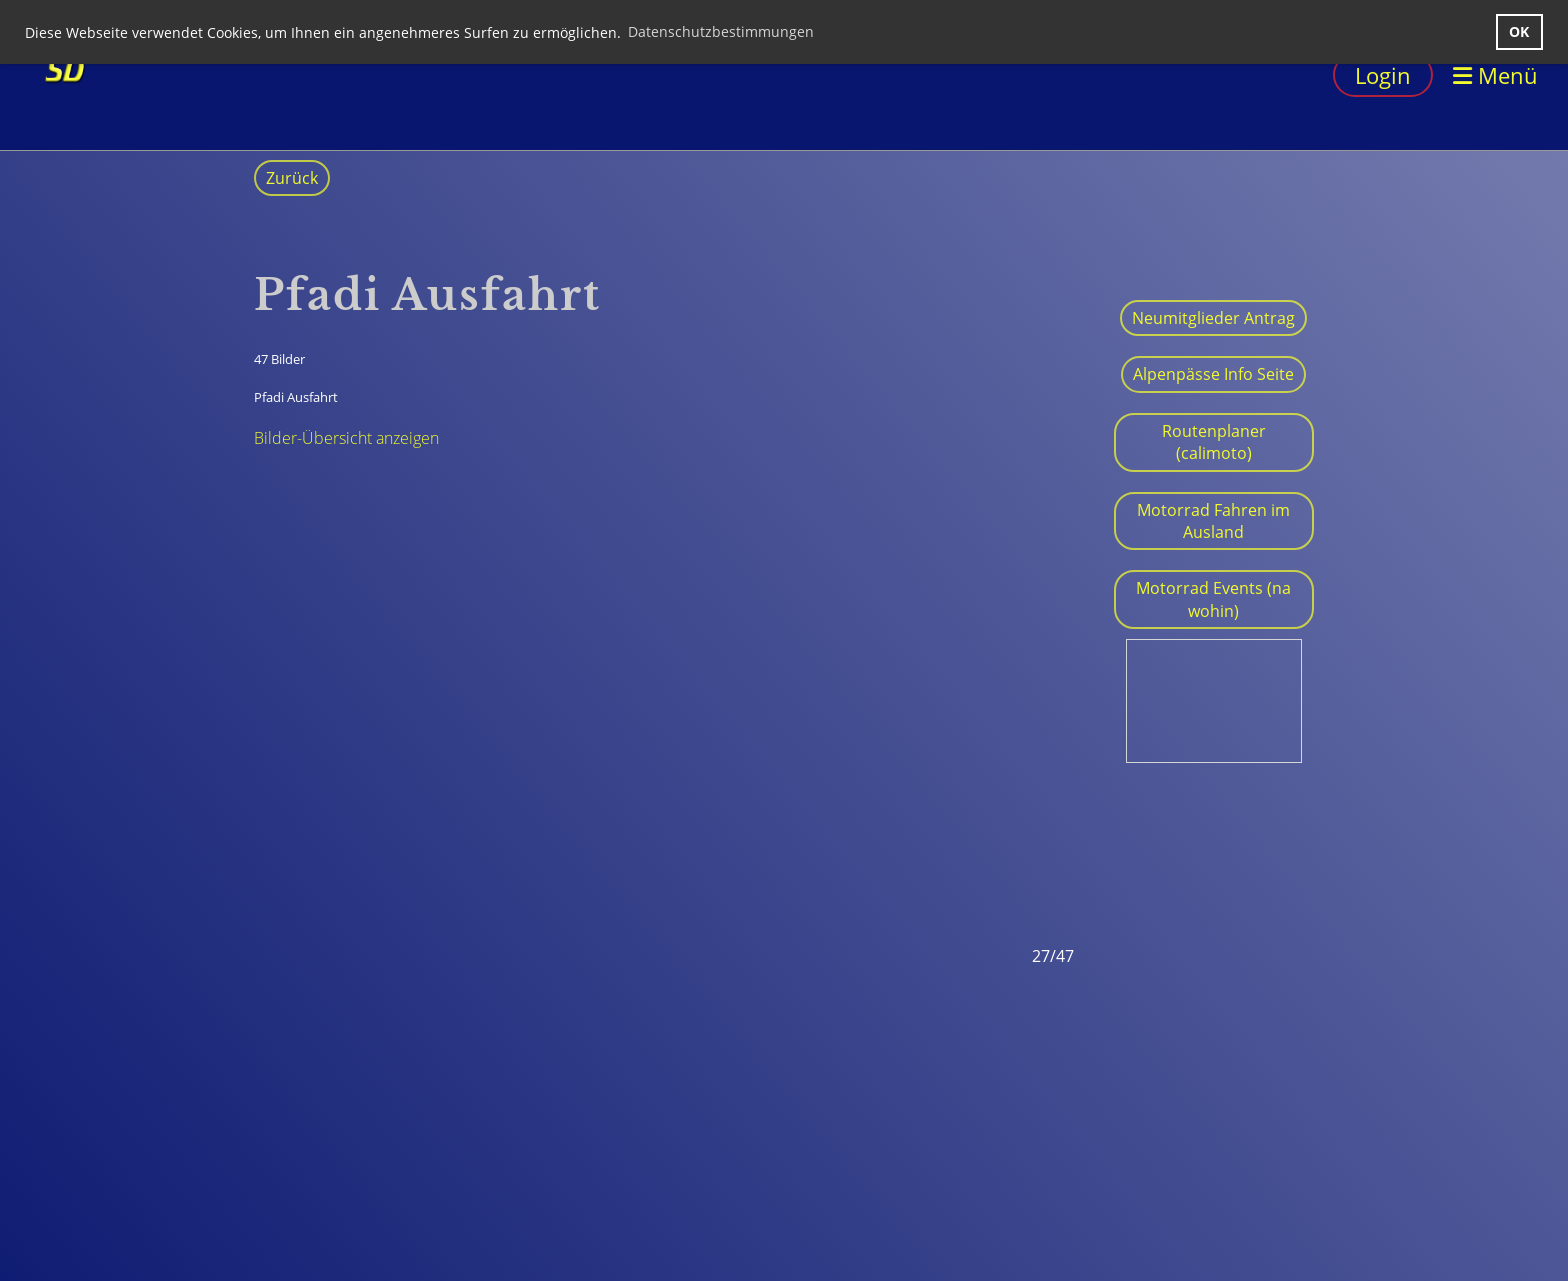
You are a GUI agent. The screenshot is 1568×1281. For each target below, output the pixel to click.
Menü (1495, 75)
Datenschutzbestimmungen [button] (721, 31)
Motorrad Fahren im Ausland (1213, 521)
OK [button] (1519, 31)
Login (1383, 75)
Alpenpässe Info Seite (1213, 374)
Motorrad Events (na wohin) (1213, 599)
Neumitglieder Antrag (1213, 318)
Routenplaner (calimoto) (1214, 442)
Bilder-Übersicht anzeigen (346, 438)
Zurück (292, 178)
